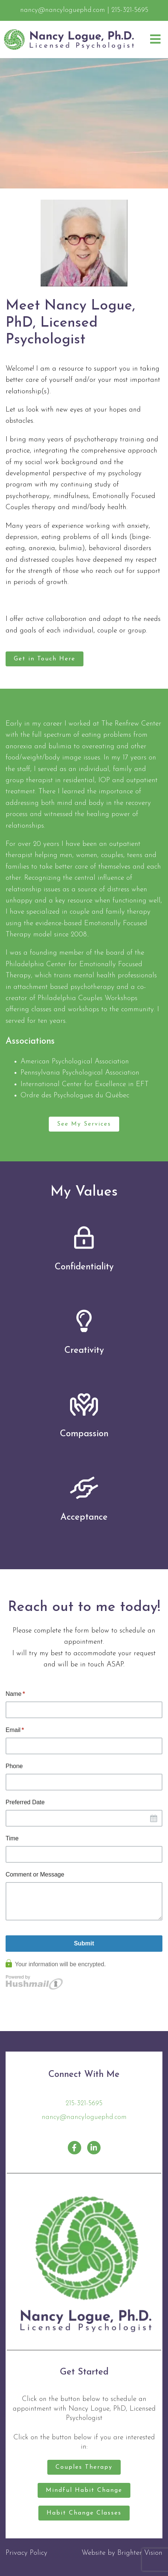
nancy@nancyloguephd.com (84, 2117)
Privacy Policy (26, 2553)
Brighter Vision (139, 2553)
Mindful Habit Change (84, 2490)
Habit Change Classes (84, 2513)
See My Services (84, 1124)
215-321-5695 (84, 2103)
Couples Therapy (84, 2467)
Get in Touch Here (44, 659)
